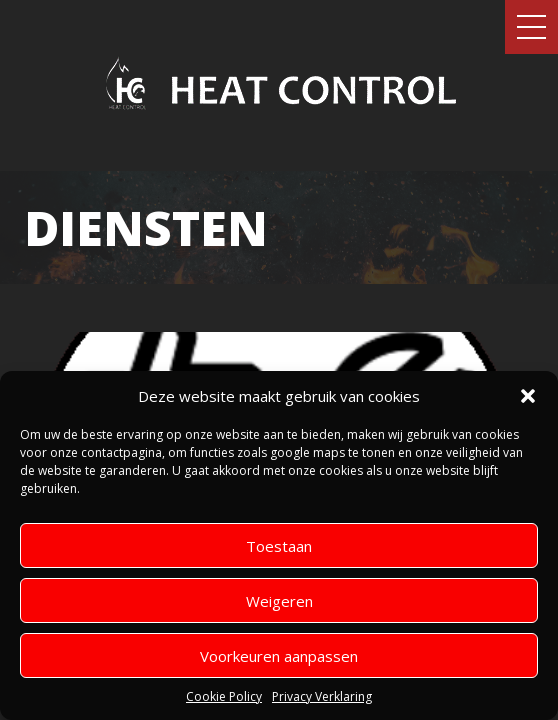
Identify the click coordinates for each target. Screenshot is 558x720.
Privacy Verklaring (322, 696)
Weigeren (279, 601)
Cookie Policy (224, 696)
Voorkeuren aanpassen (279, 656)
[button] (528, 396)
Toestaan (279, 546)
